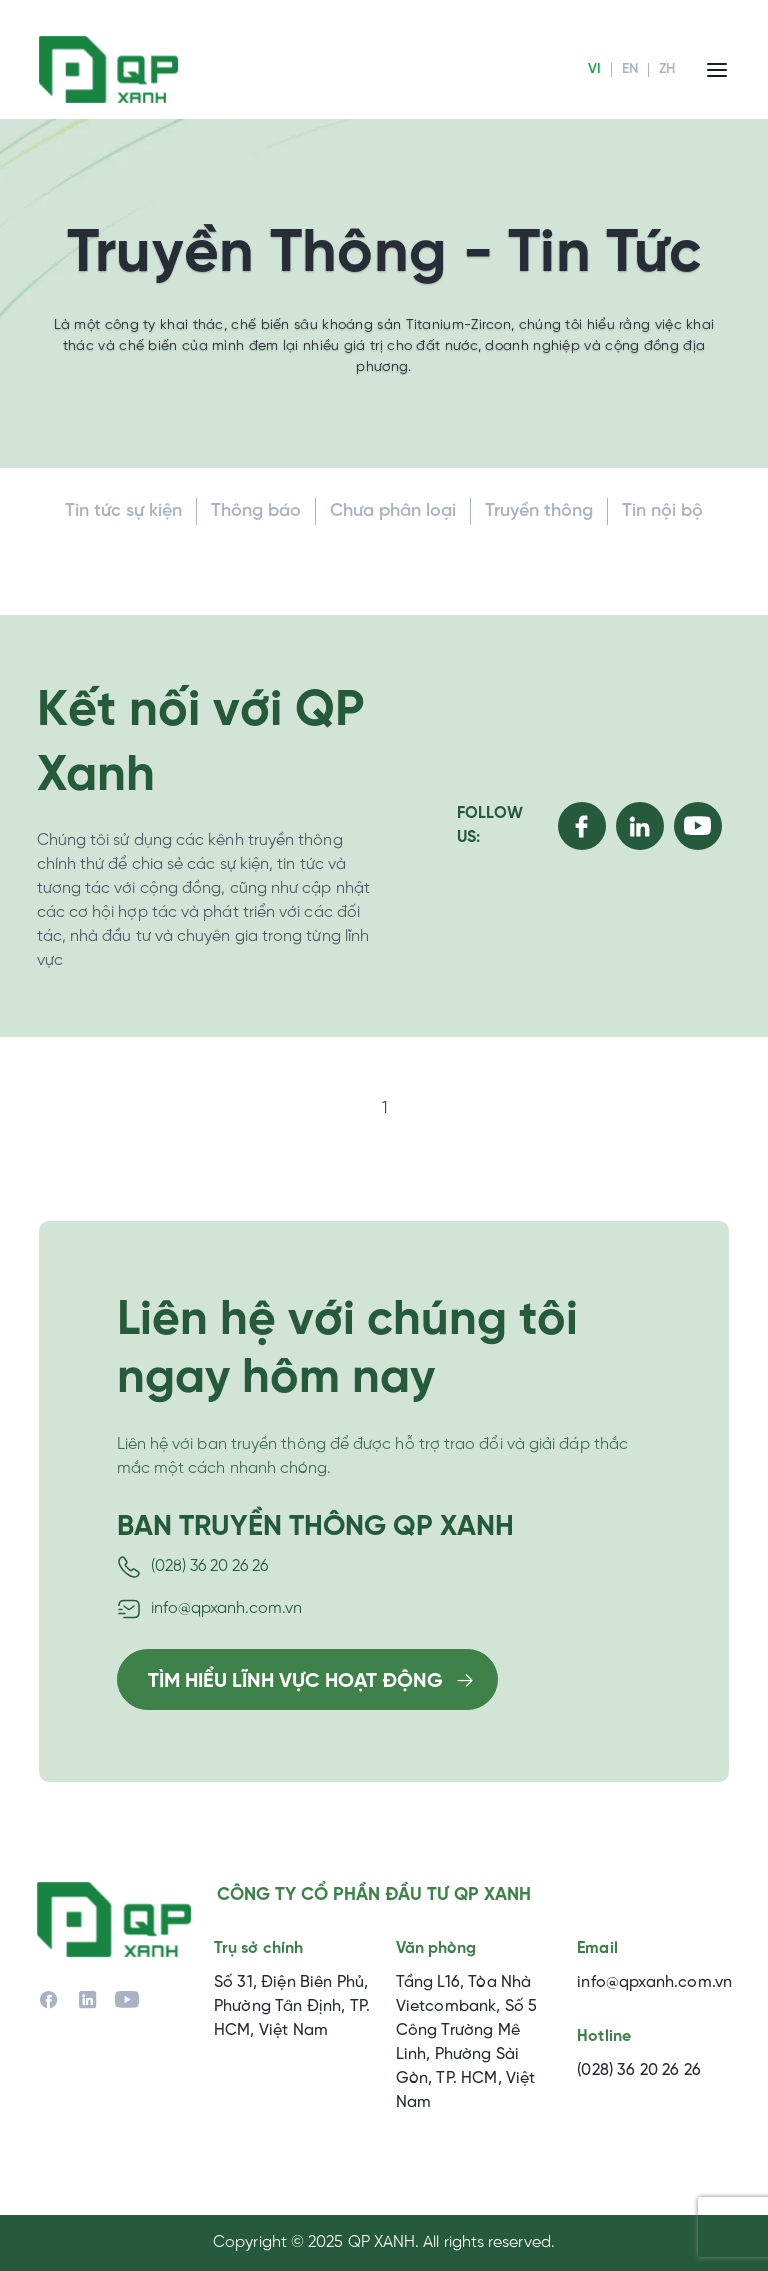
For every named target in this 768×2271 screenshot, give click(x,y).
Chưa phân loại (393, 511)
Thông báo (256, 511)
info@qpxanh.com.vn (226, 1608)
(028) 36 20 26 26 (209, 1566)
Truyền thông (539, 511)
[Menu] (717, 69)
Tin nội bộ (662, 511)
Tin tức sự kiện (123, 511)
